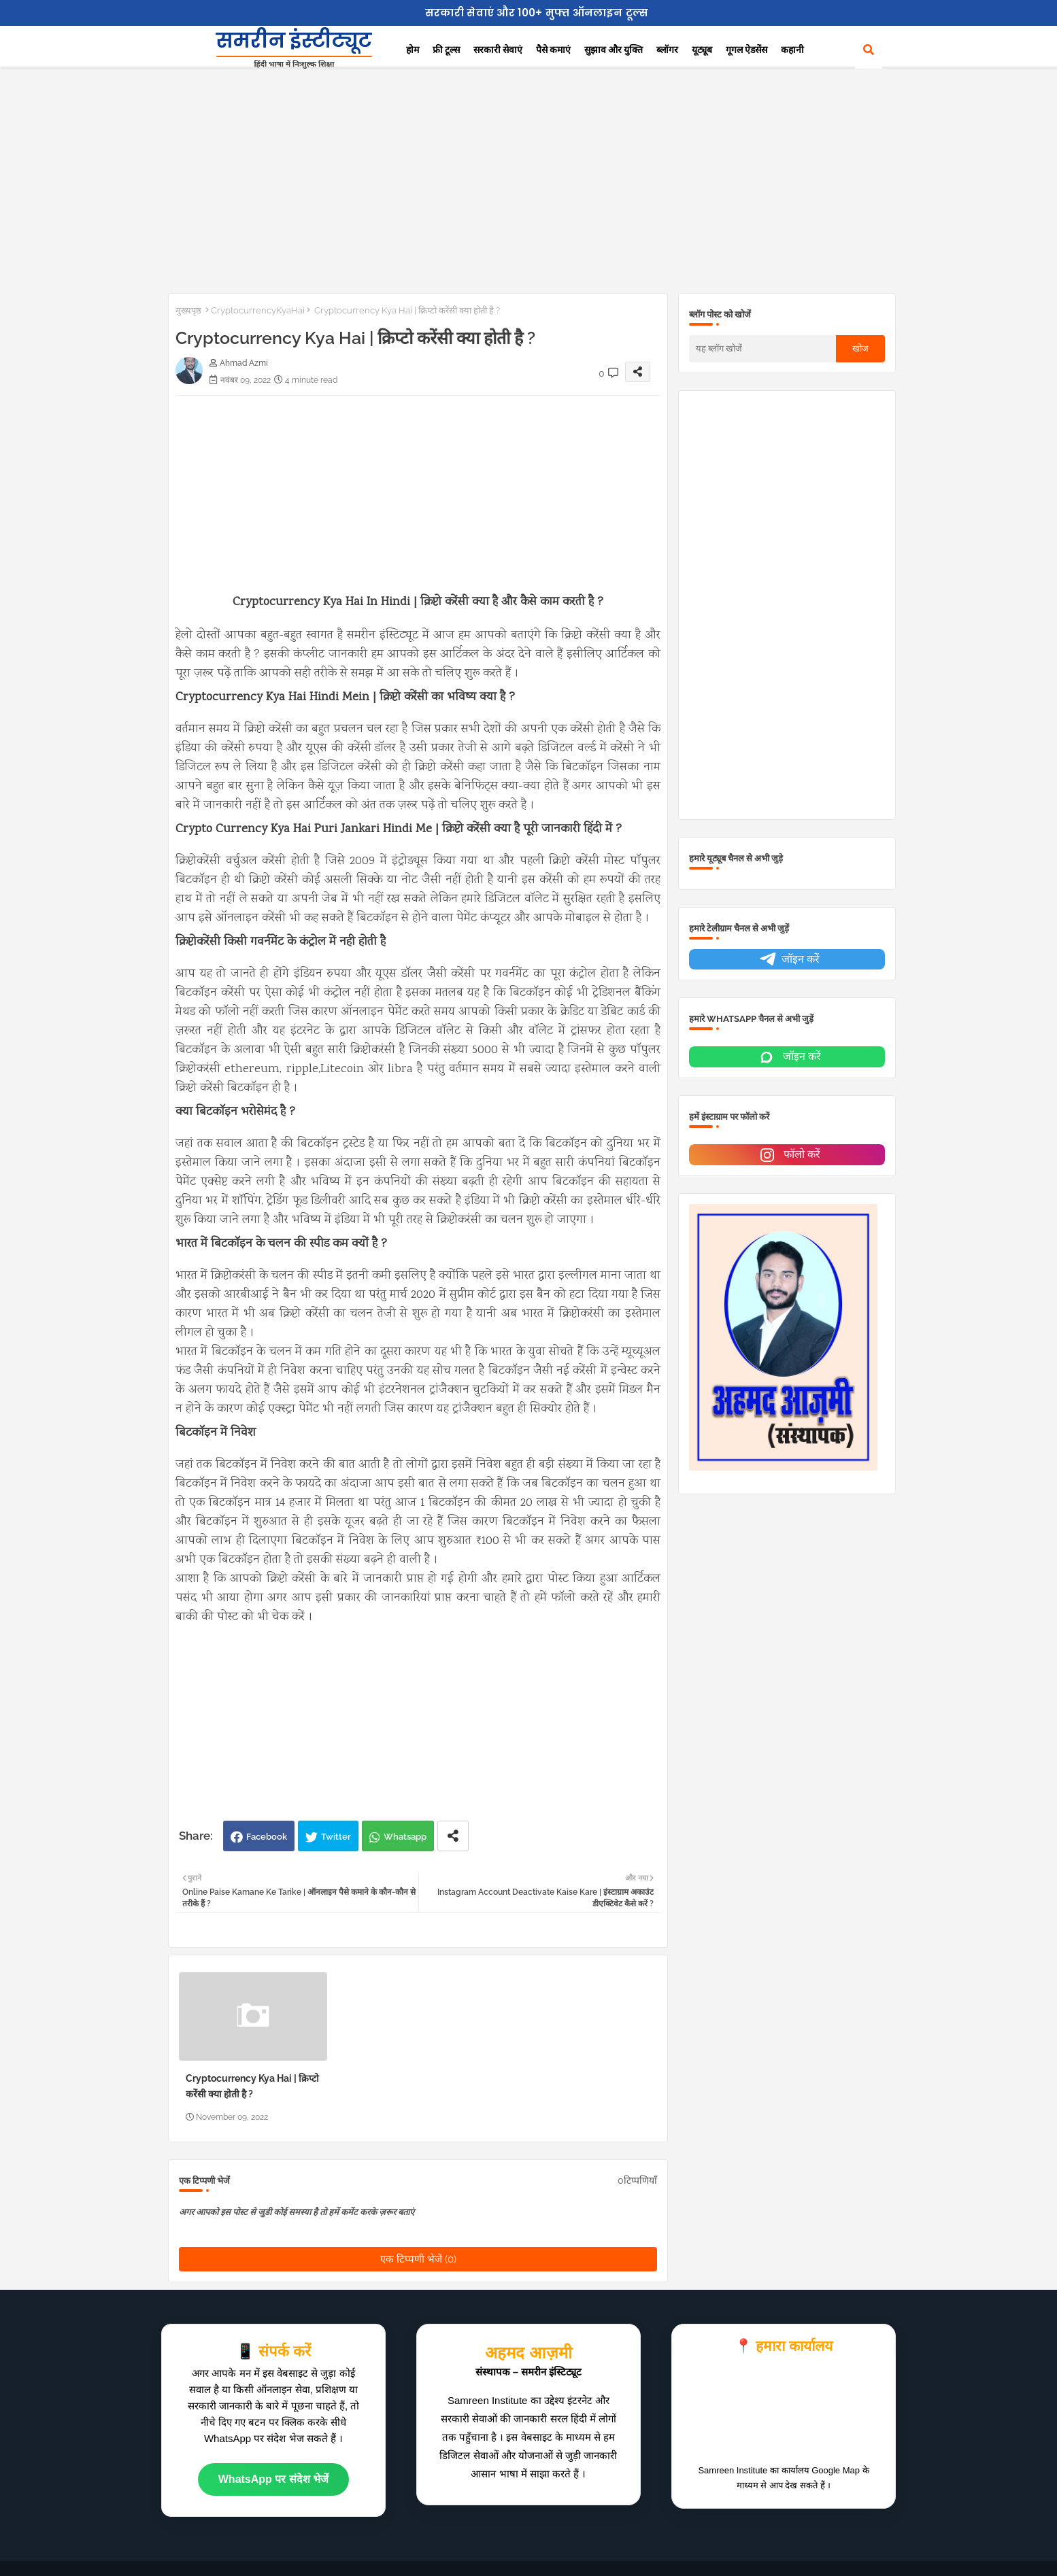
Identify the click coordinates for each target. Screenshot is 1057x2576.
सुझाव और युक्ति (613, 49)
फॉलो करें (788, 1155)
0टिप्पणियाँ (637, 2180)
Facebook (266, 1837)
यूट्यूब (702, 49)
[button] (868, 49)
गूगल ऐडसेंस (746, 49)
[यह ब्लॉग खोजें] (762, 348)
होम (412, 49)
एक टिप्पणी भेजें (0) (418, 2259)
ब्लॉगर (667, 49)
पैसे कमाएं (553, 49)
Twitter (336, 1837)
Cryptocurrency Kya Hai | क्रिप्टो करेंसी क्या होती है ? (252, 2086)
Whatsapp (405, 1837)
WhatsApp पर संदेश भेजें (273, 2479)
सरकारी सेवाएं (497, 49)
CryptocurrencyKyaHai (258, 310)
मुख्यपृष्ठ (188, 310)
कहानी (792, 49)
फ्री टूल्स (446, 49)
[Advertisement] (528, 177)
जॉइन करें (789, 959)
